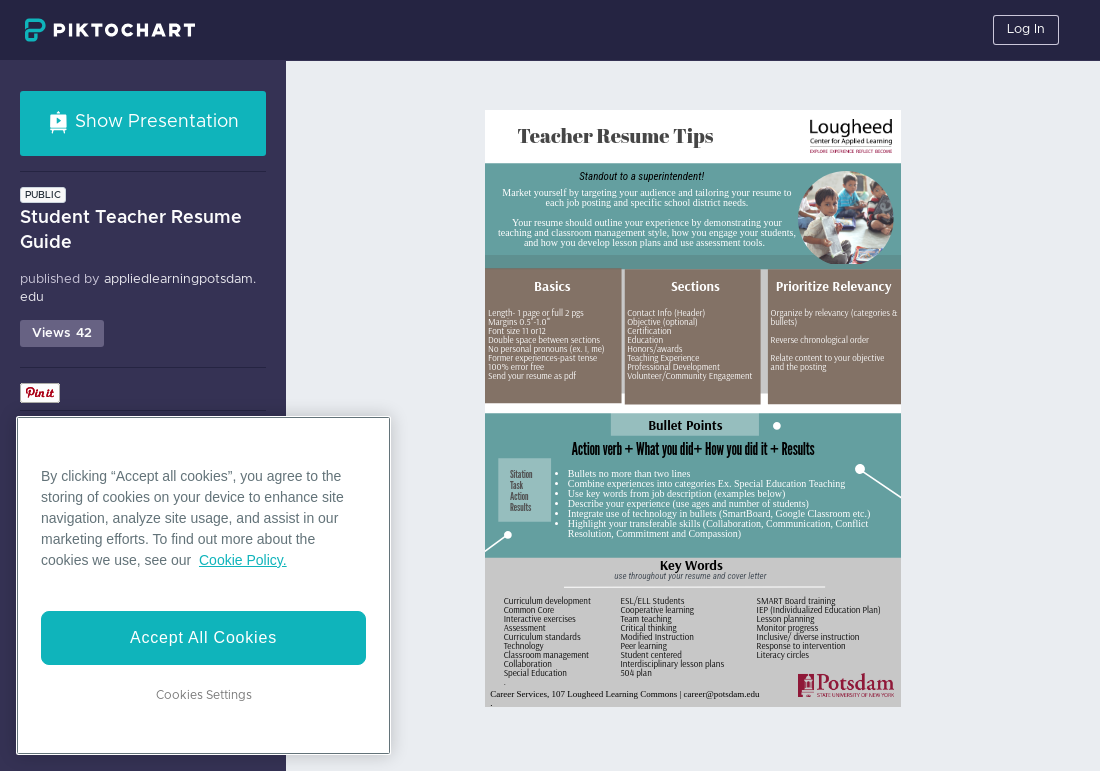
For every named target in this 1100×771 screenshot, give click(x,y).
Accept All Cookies (203, 637)
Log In (1026, 29)
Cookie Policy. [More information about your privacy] (243, 560)
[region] (203, 585)
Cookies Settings (204, 695)
